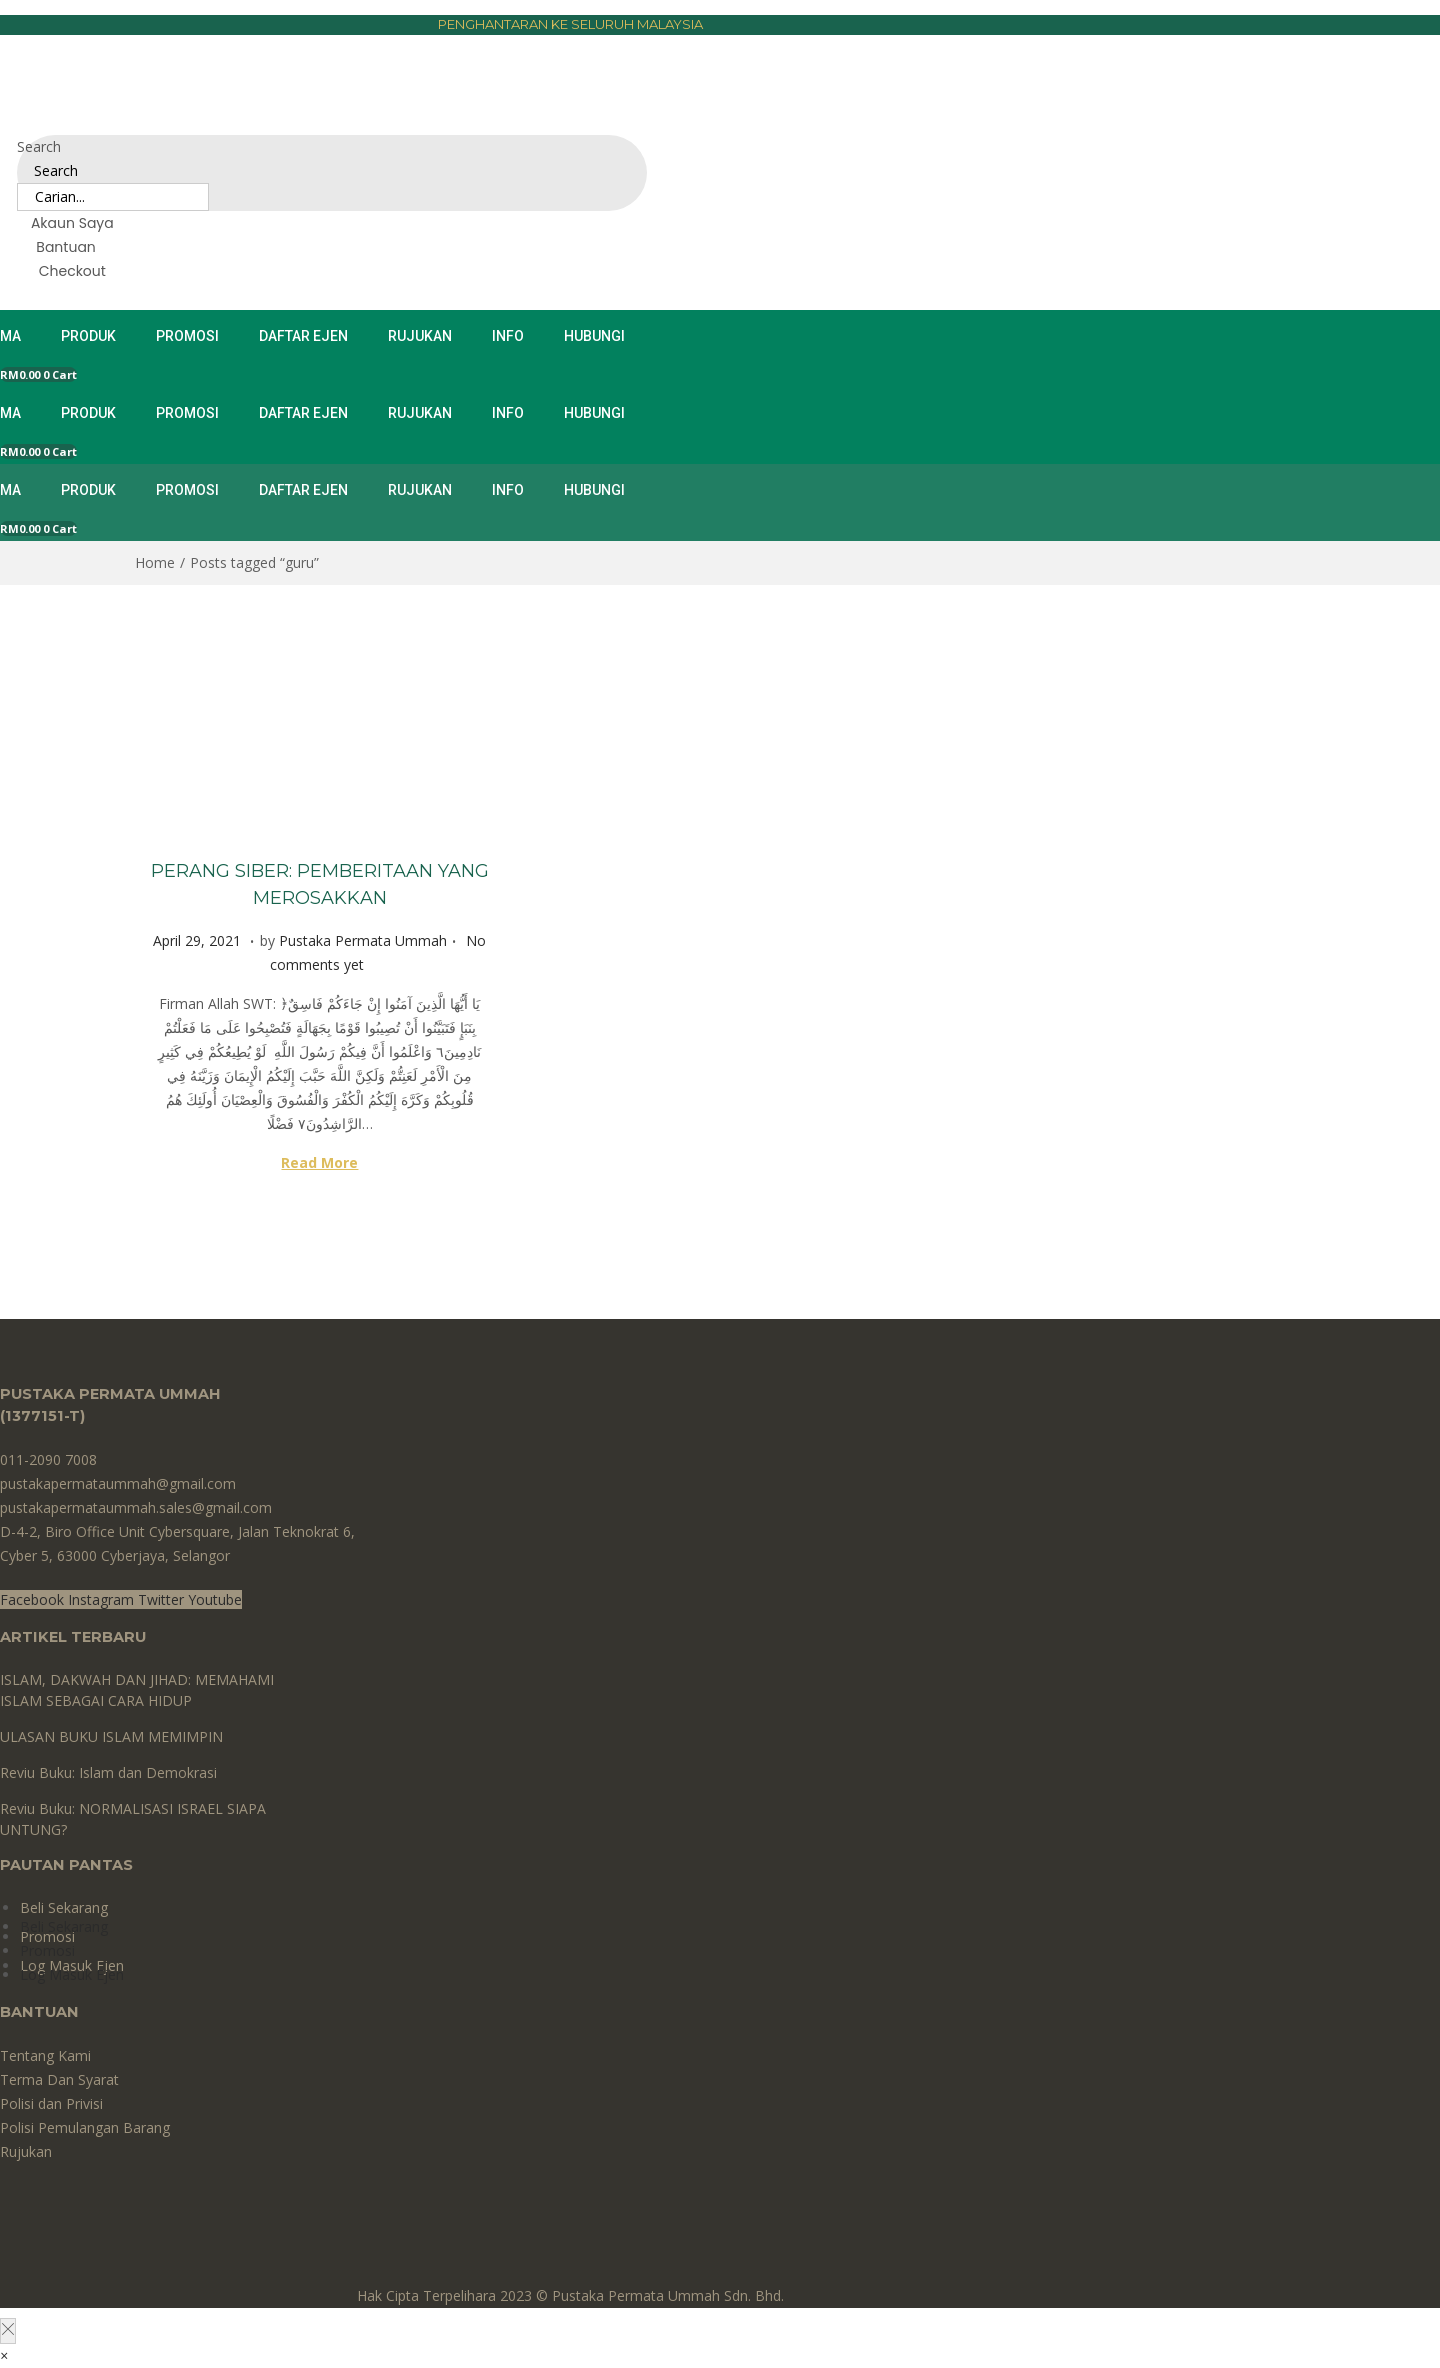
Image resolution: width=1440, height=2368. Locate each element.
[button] (4, 2355)
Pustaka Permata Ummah (363, 940)
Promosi (47, 1950)
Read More (319, 1162)
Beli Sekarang (64, 1907)
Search (39, 146)
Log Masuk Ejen (72, 1974)
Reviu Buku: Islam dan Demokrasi (108, 1772)
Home (155, 562)
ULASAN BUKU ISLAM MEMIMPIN (111, 1736)
